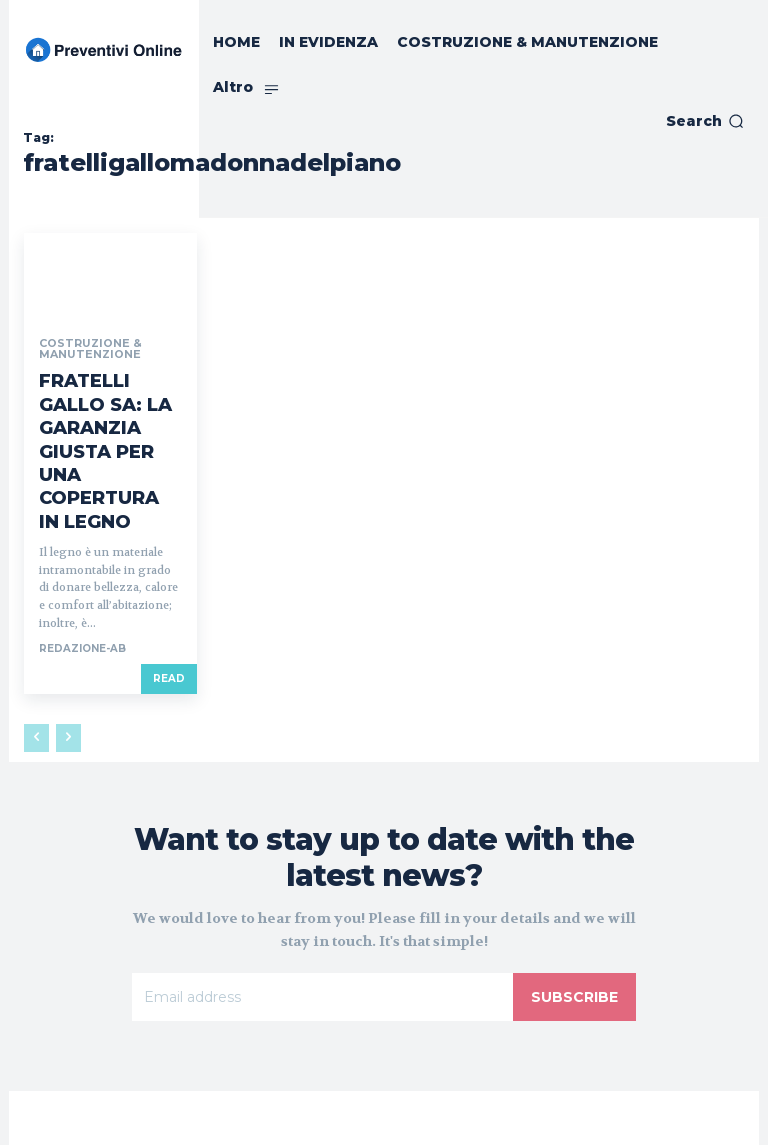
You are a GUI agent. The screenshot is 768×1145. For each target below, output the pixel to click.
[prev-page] (36, 651)
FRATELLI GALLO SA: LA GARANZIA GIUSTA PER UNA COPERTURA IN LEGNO (108, 407)
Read (169, 591)
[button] (705, 121)
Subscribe (574, 910)
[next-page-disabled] (68, 651)
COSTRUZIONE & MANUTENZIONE (86, 349)
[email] (322, 910)
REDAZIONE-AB (82, 561)
